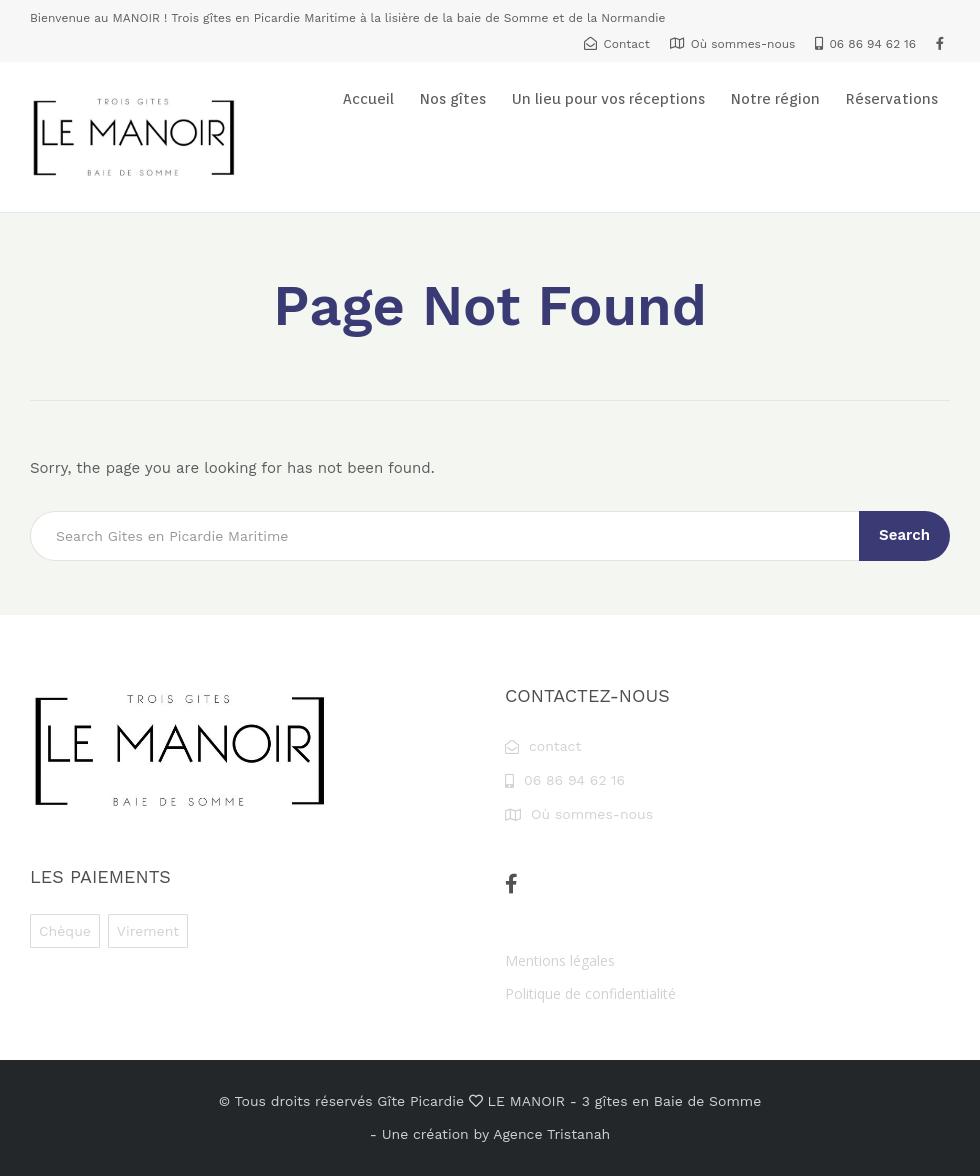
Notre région (775, 99)
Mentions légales (560, 960)
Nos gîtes (453, 99)
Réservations (892, 99)
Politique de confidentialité (590, 993)
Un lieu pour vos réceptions (608, 99)
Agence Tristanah (551, 1134)
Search (904, 535)
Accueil (368, 99)
